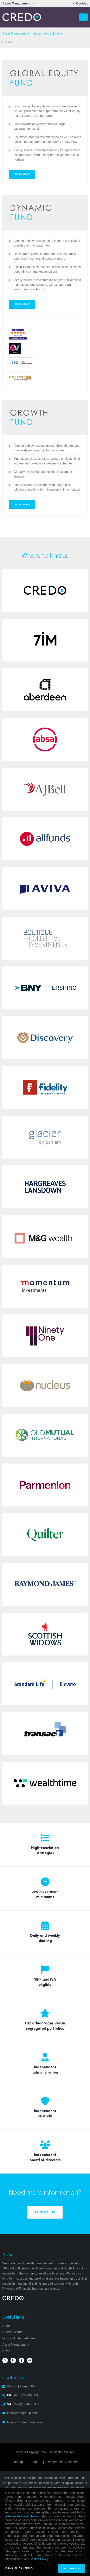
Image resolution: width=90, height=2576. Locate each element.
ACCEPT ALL (72, 2568)
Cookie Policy (38, 2559)
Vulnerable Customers (63, 2462)
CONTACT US (45, 2212)
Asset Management (15, 33)
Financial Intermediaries (18, 2338)
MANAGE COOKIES (19, 2568)
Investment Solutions (47, 33)
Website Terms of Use (20, 2516)
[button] (19, 3)
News (6, 2350)
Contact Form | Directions (24, 2422)
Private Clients (12, 2332)
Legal (35, 2462)
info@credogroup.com (22, 2413)
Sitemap (17, 2462)
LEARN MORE (22, 174)
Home (6, 2326)
